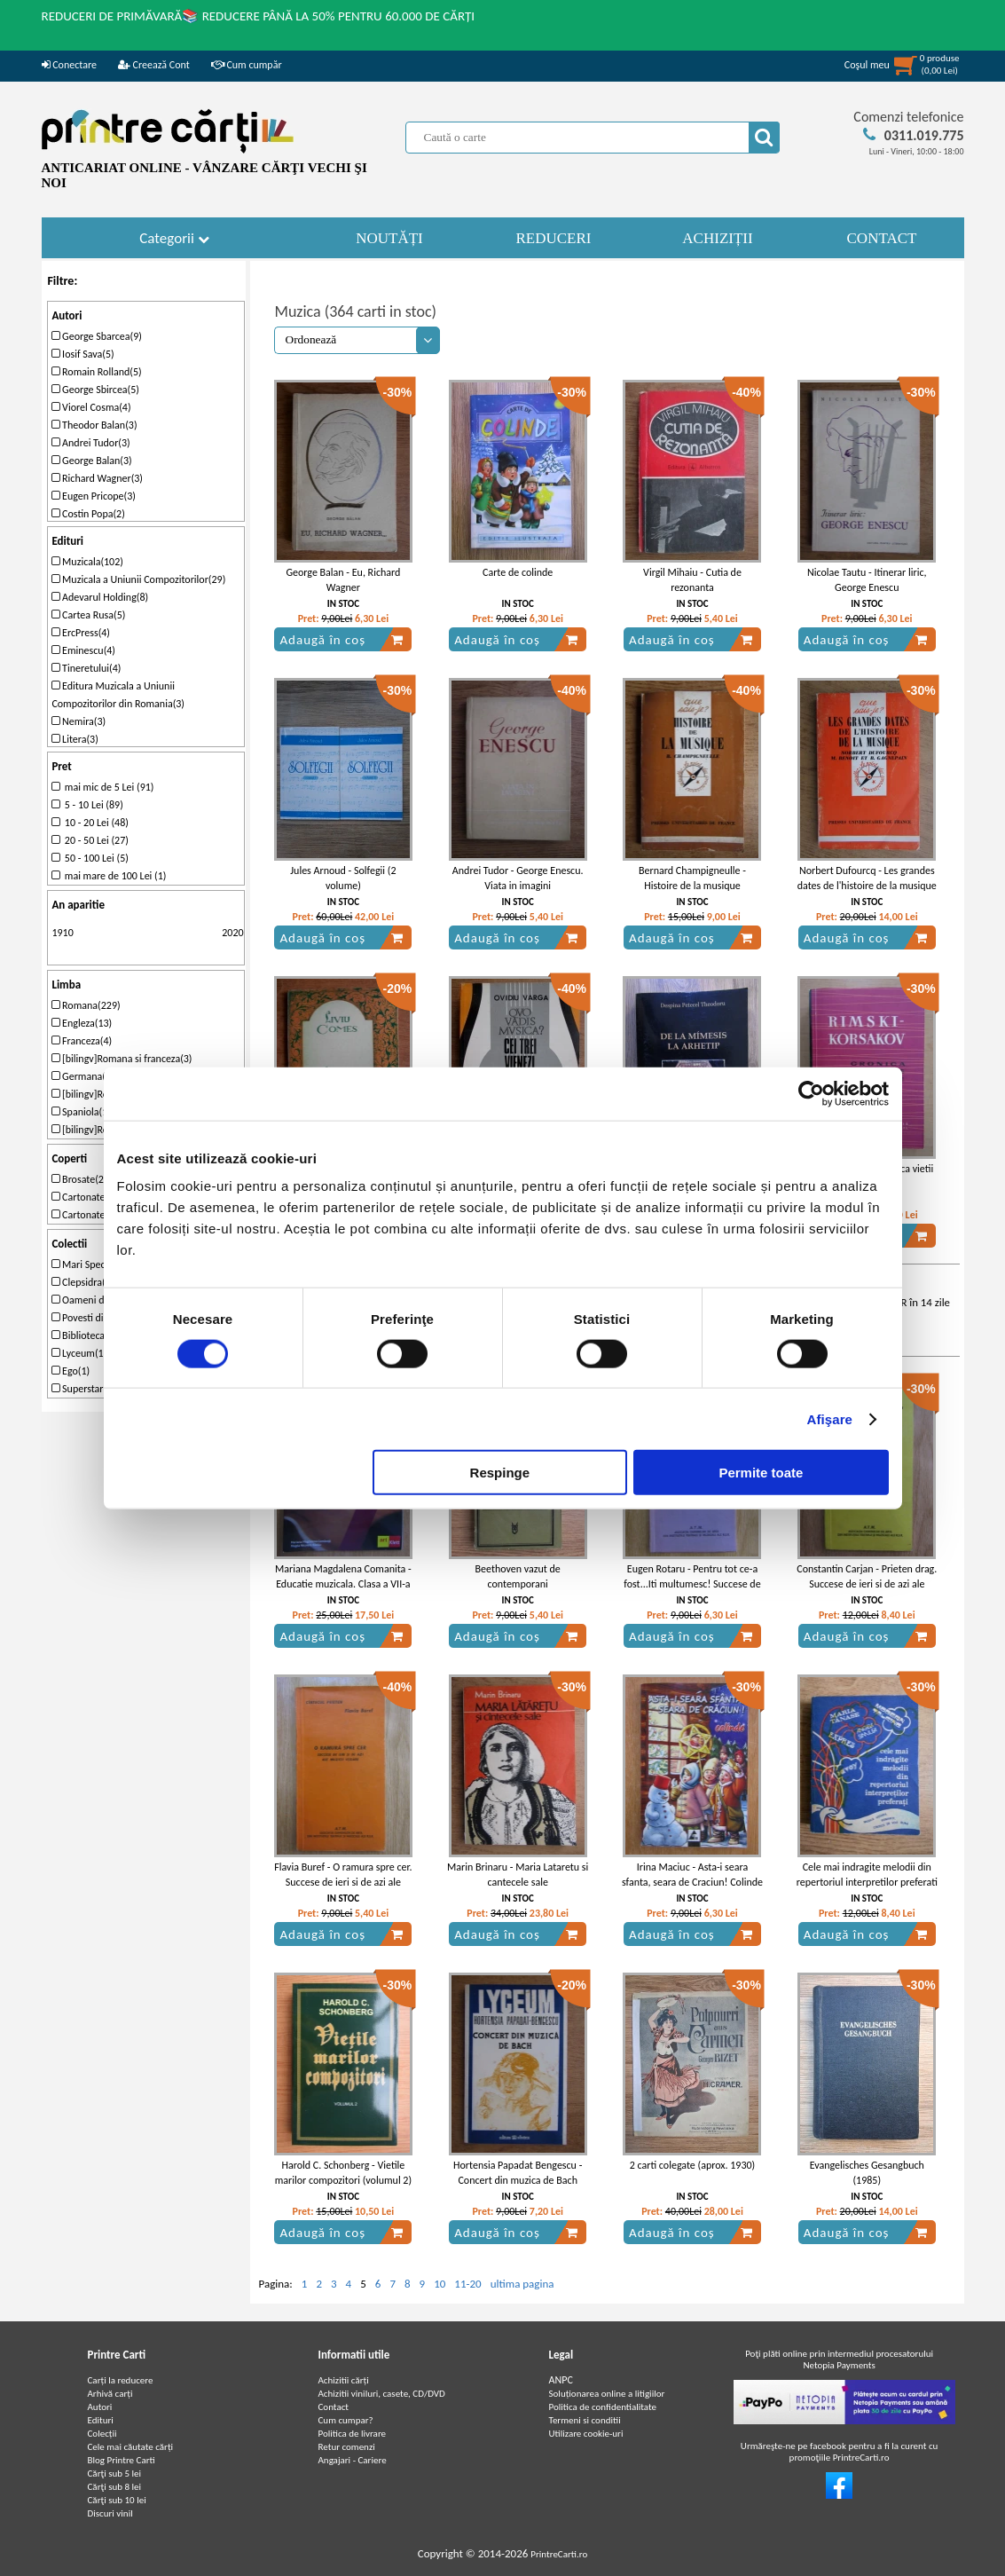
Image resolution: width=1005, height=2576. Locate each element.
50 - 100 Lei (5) (90, 858)
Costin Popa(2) (87, 514)
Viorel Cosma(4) (90, 407)
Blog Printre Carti (121, 2460)
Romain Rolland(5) (96, 372)
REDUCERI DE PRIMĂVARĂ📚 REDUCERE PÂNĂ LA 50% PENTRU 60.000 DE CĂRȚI (258, 16)
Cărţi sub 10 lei (117, 2500)
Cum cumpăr (246, 65)
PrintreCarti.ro (558, 2554)
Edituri (101, 2420)
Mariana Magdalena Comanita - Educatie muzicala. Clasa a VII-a (343, 1576)
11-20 (467, 2283)
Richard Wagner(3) (97, 478)
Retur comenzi (346, 2447)
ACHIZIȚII (717, 238)
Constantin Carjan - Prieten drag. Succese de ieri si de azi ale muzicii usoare (867, 1584)
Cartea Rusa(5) (88, 615)
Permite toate (760, 1472)
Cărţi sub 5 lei (115, 2473)
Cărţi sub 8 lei (115, 2487)
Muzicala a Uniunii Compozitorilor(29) (138, 579)
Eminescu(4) (83, 650)
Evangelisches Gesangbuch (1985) (867, 2172)
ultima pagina (522, 2283)
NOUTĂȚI (389, 238)
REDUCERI (554, 238)
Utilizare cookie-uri (586, 2433)
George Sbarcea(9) (96, 336)
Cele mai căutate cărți (131, 2447)
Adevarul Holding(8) (99, 597)
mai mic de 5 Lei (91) (102, 787)
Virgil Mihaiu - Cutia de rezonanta (692, 580)
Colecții (102, 2433)
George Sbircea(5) (95, 389)
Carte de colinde (518, 572)
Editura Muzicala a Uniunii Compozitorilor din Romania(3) (118, 695)
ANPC (561, 2380)
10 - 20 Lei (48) (90, 822)
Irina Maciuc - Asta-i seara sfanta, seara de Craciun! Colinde (692, 1874)
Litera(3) (74, 739)
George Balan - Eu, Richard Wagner (343, 580)
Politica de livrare (352, 2433)
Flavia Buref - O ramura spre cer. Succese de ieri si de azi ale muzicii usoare (343, 1882)
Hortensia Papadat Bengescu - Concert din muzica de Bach (517, 2172)
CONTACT (882, 238)
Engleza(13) (81, 1023)
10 (439, 2283)
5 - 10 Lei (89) (86, 805)
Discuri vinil (110, 2513)
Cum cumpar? (345, 2420)
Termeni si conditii (585, 2420)
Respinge (500, 1472)
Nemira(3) (78, 721)
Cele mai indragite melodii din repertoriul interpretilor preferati (867, 1874)
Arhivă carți (110, 2393)
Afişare (830, 1418)
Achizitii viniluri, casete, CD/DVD (381, 2393)
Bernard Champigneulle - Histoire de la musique (692, 878)
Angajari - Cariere (352, 2460)
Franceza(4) (81, 1041)
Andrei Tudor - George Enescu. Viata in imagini (518, 878)
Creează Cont (154, 65)
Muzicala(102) (87, 561)
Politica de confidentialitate (603, 2407)
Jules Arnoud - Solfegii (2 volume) (343, 878)
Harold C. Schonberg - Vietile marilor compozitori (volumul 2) (343, 2172)
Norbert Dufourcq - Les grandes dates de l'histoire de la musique (867, 878)
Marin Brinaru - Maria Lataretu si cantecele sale (517, 1874)
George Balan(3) (91, 460)
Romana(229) (85, 1005)
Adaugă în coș (341, 640)
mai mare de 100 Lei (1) (108, 876)
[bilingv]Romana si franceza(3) (121, 1058)
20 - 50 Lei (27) (90, 840)
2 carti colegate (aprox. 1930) (692, 2165)
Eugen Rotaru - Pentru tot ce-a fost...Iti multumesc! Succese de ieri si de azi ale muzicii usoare (692, 1584)
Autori (100, 2407)
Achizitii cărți (343, 2380)
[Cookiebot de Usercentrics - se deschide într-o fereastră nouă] (811, 1093)
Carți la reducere (120, 2380)
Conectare (69, 65)
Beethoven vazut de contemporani (518, 1576)
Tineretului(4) (86, 668)
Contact (333, 2407)
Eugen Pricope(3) (93, 496)
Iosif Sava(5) (82, 354)
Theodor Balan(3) (94, 425)
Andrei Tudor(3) (90, 443)
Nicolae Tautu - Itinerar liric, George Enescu (866, 580)
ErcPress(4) (80, 632)
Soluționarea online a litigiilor (607, 2393)
